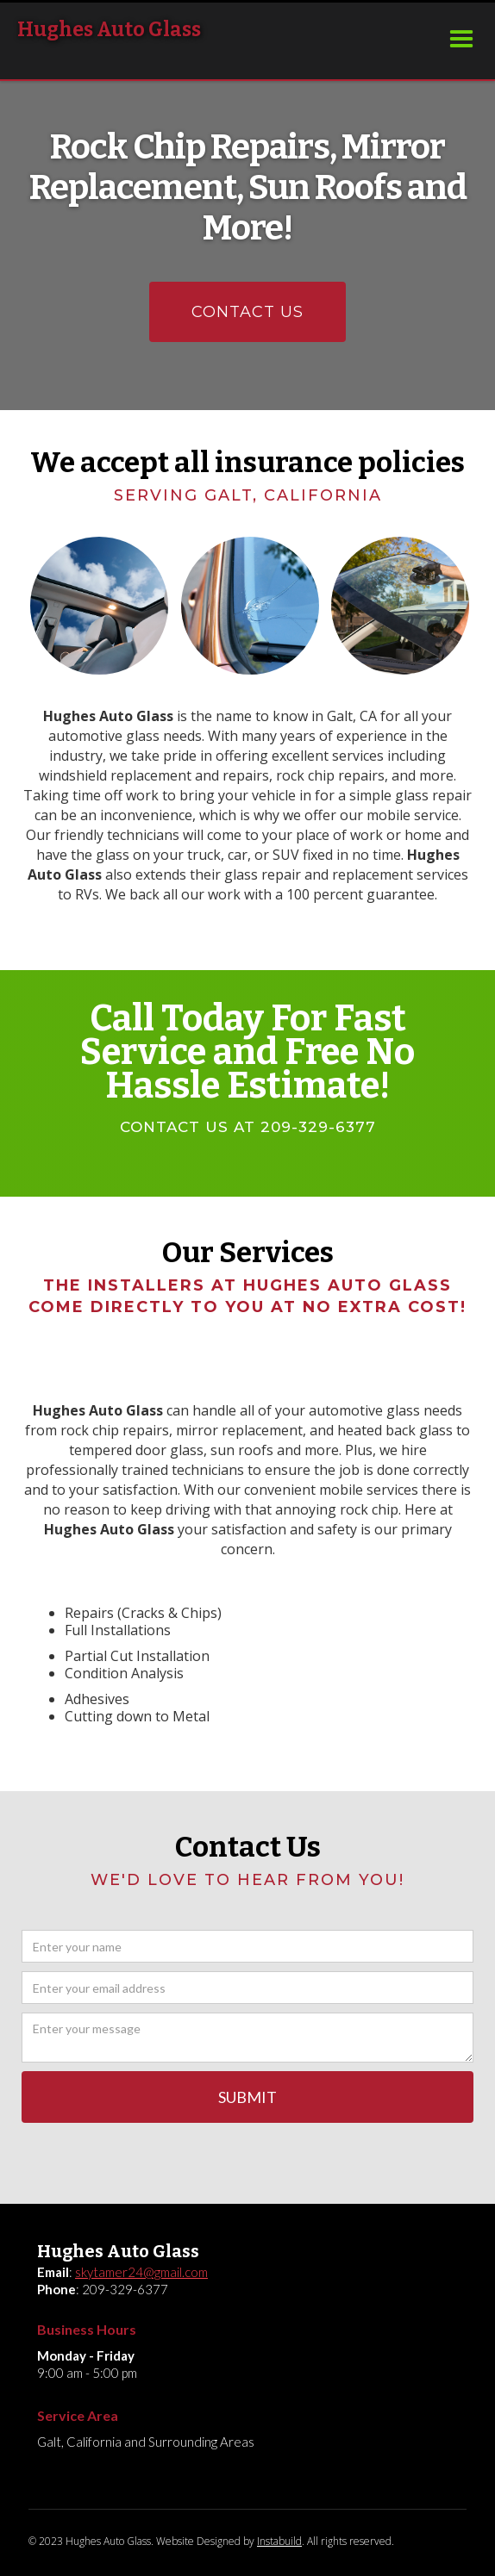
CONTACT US (247, 311)
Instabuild (279, 2541)
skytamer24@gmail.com (141, 2272)
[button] (461, 39)
